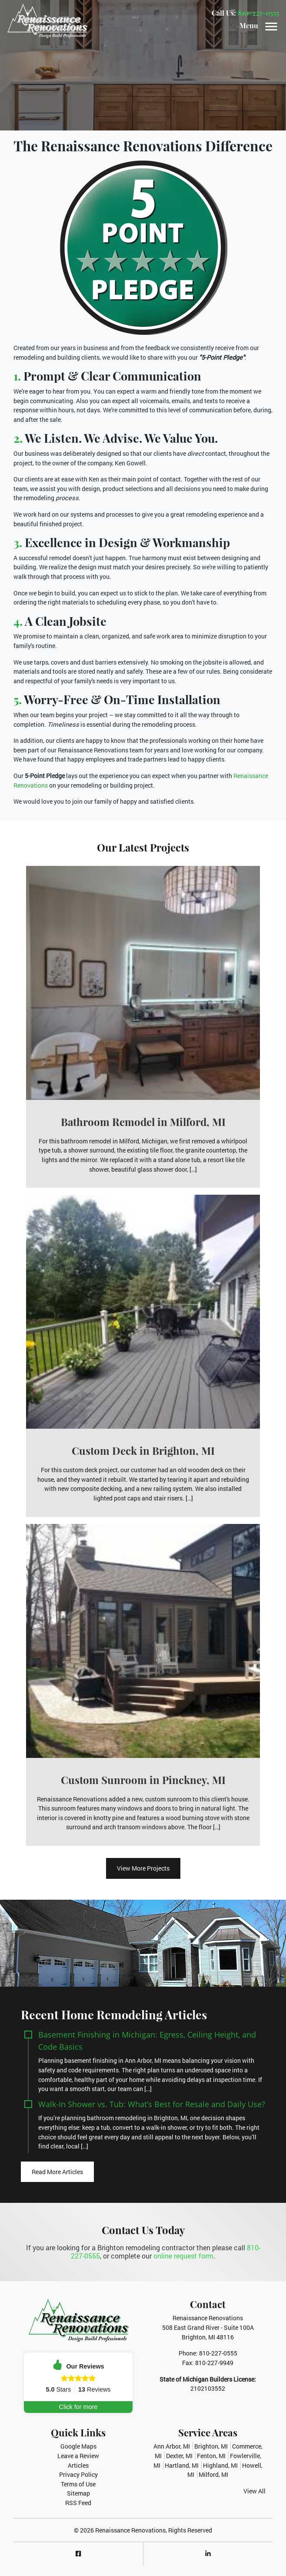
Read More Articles (57, 2172)
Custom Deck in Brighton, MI (143, 1450)
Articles (78, 2465)
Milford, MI (213, 2474)
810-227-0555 (258, 12)
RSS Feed (78, 2503)
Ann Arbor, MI (171, 2446)
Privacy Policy (78, 2474)
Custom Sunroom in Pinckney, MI (143, 1780)
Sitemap (78, 2493)
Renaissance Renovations (130, 2530)
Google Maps (78, 2446)
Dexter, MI (179, 2456)
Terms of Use (78, 2484)
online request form (183, 2255)
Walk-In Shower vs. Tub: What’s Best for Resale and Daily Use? (151, 2103)
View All (254, 2491)
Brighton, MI (211, 2446)
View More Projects (143, 1868)
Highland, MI (220, 2465)
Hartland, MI (182, 2465)
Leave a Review (78, 2456)
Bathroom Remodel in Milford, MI (143, 1122)
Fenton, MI (211, 2456)
